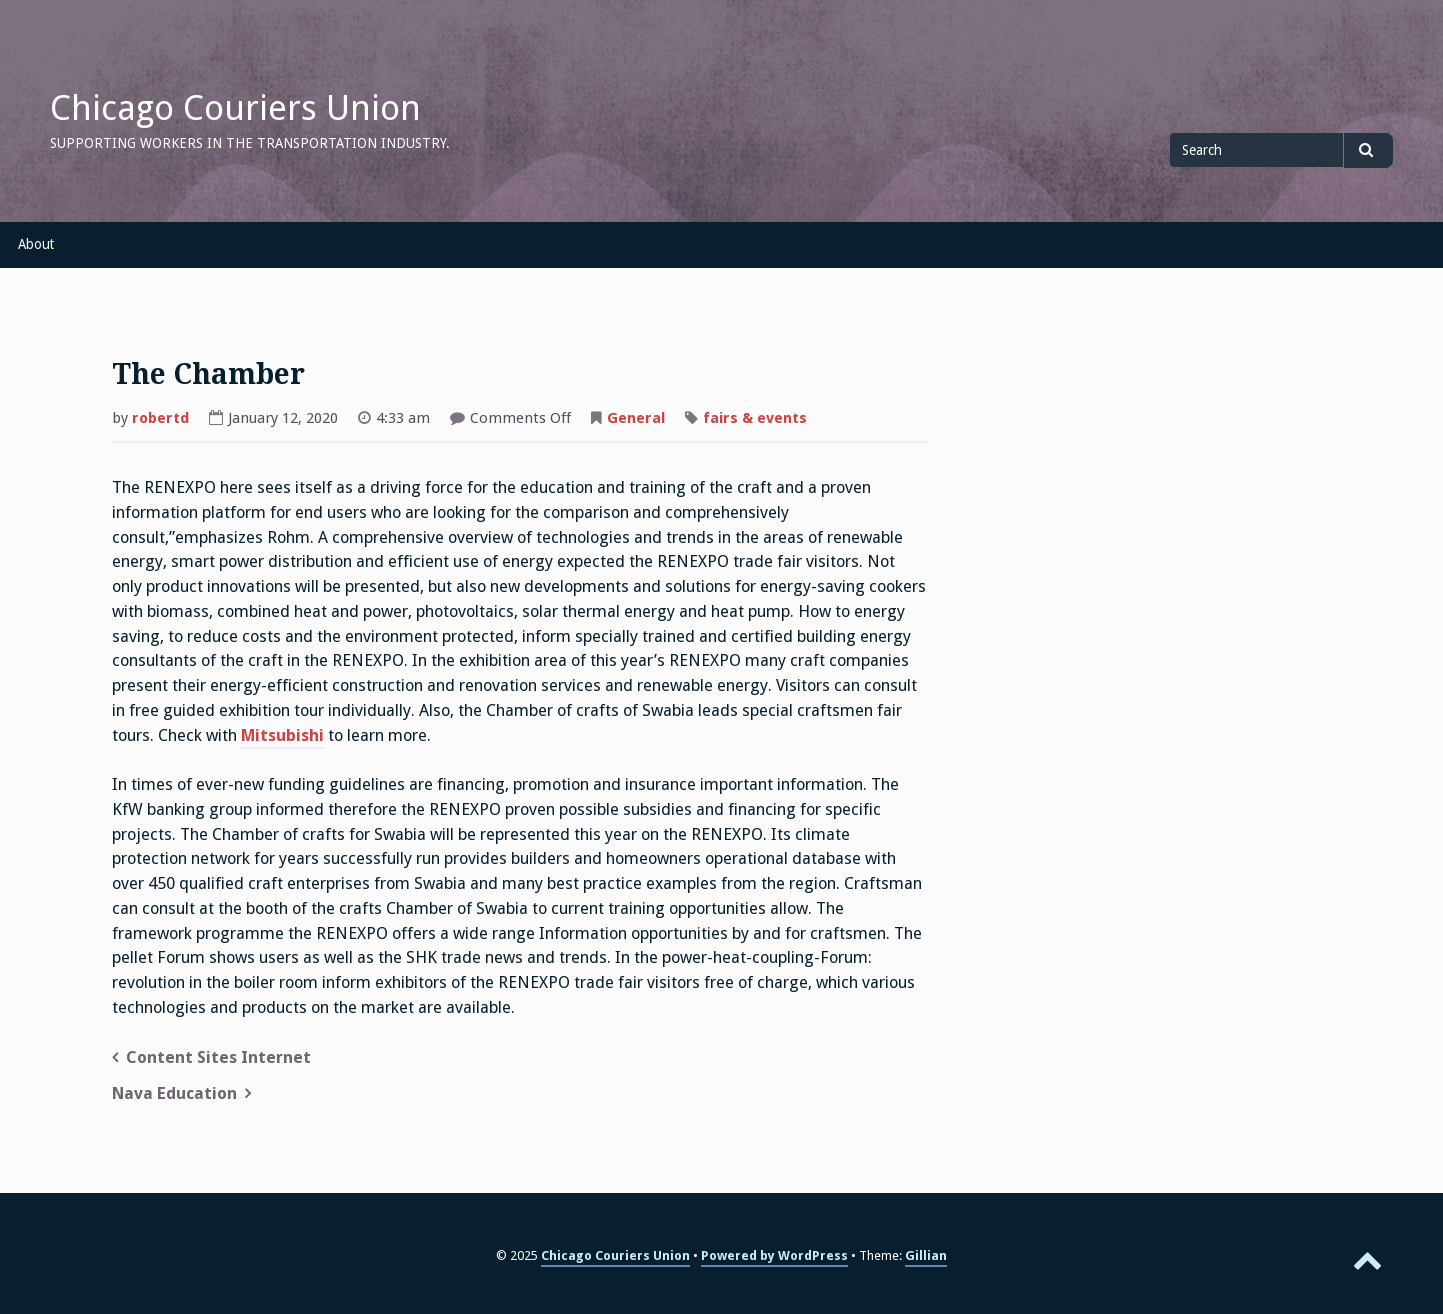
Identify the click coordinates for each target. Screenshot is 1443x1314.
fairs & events (755, 418)
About (36, 244)
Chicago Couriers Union (235, 108)
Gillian (926, 1255)
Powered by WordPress (774, 1255)
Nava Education (174, 1093)
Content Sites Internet (218, 1057)
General (636, 418)
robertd (160, 418)
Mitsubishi (282, 735)
